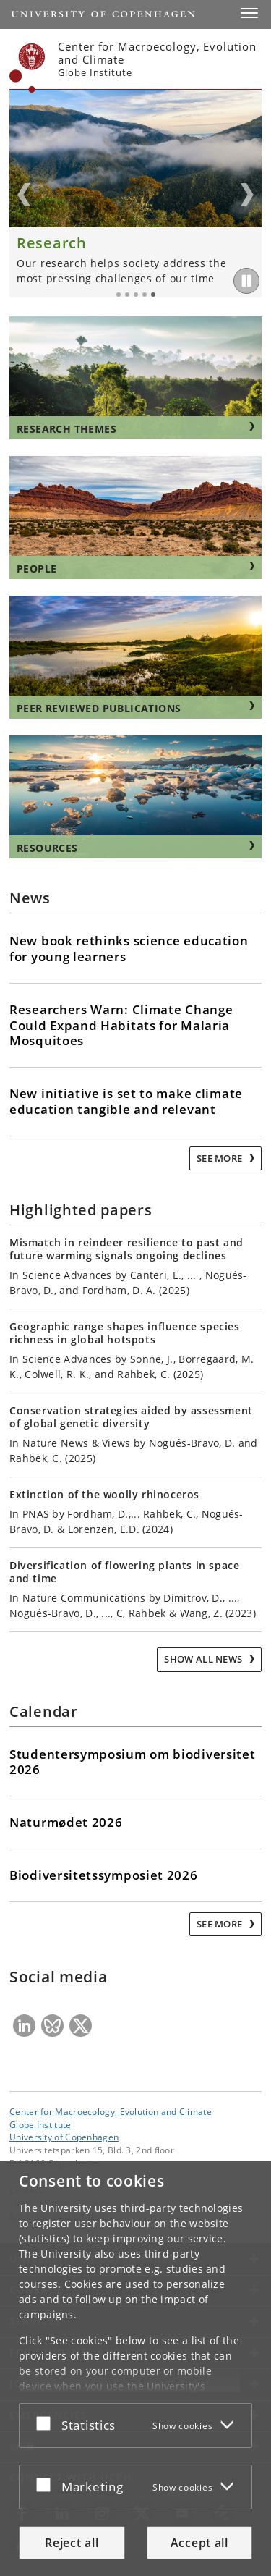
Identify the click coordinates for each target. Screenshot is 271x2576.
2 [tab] (127, 294)
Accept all (199, 2543)
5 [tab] (153, 294)
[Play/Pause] (246, 281)
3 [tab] (136, 294)
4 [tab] (144, 294)
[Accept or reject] (47, 2422)
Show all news (204, 1658)
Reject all (71, 2543)
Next (247, 194)
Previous (23, 194)
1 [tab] (118, 294)
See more (221, 1158)
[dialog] (135, 2368)
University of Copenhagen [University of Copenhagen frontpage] (64, 2136)
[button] (249, 13)
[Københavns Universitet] (27, 68)
